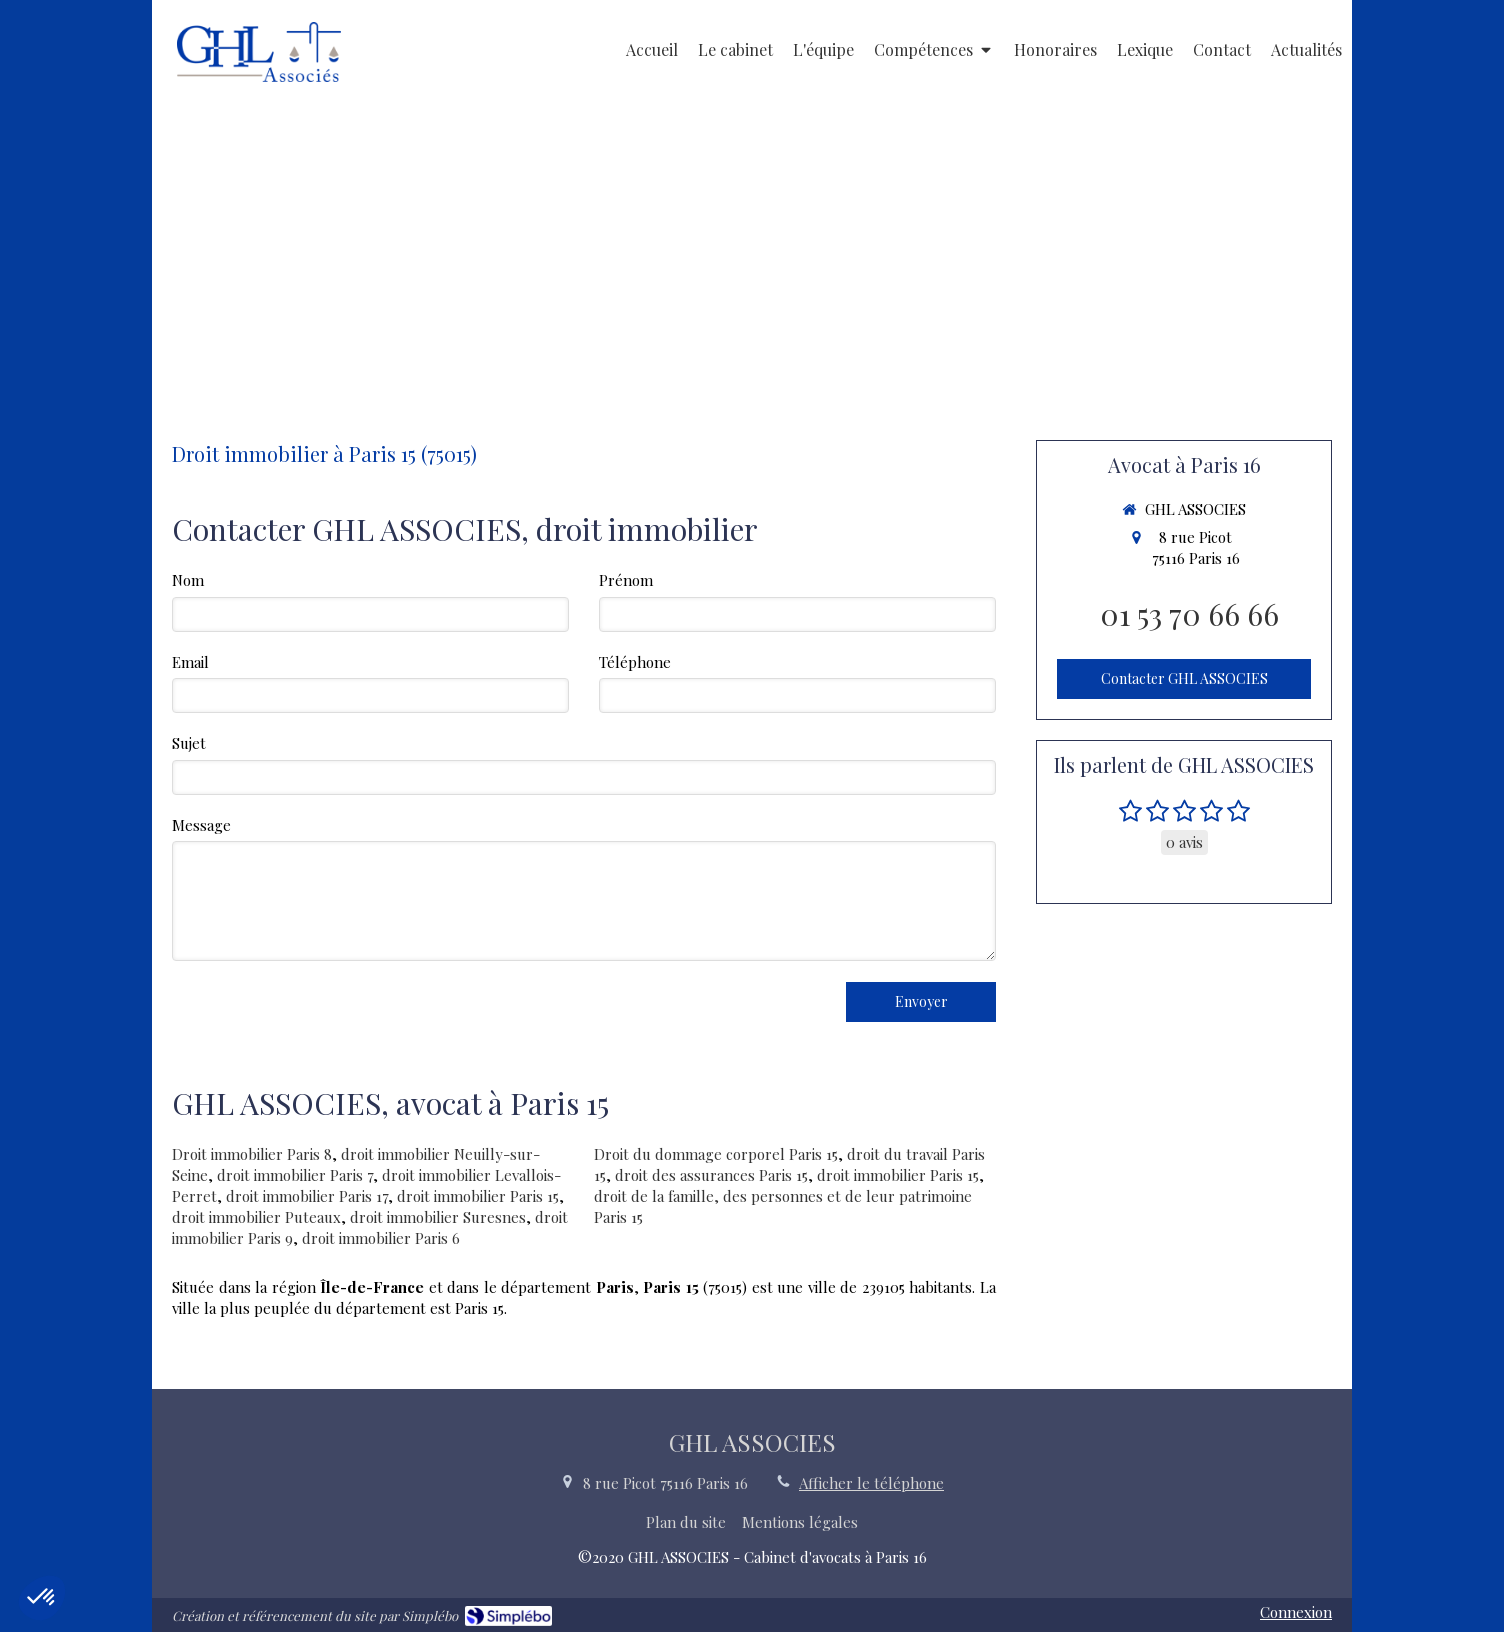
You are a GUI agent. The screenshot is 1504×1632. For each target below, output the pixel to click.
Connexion (1296, 1612)
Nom (188, 580)
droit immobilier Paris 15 (478, 1196)
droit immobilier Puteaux (256, 1217)
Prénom (626, 580)
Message (201, 825)
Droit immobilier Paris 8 (252, 1154)
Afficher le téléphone (871, 1483)
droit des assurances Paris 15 (711, 1175)
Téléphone (635, 662)
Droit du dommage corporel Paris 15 (716, 1154)
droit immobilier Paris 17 (307, 1196)
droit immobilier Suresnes (438, 1217)
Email (190, 662)
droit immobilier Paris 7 (295, 1175)
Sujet (189, 743)
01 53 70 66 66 (1189, 614)
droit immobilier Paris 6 (381, 1238)
